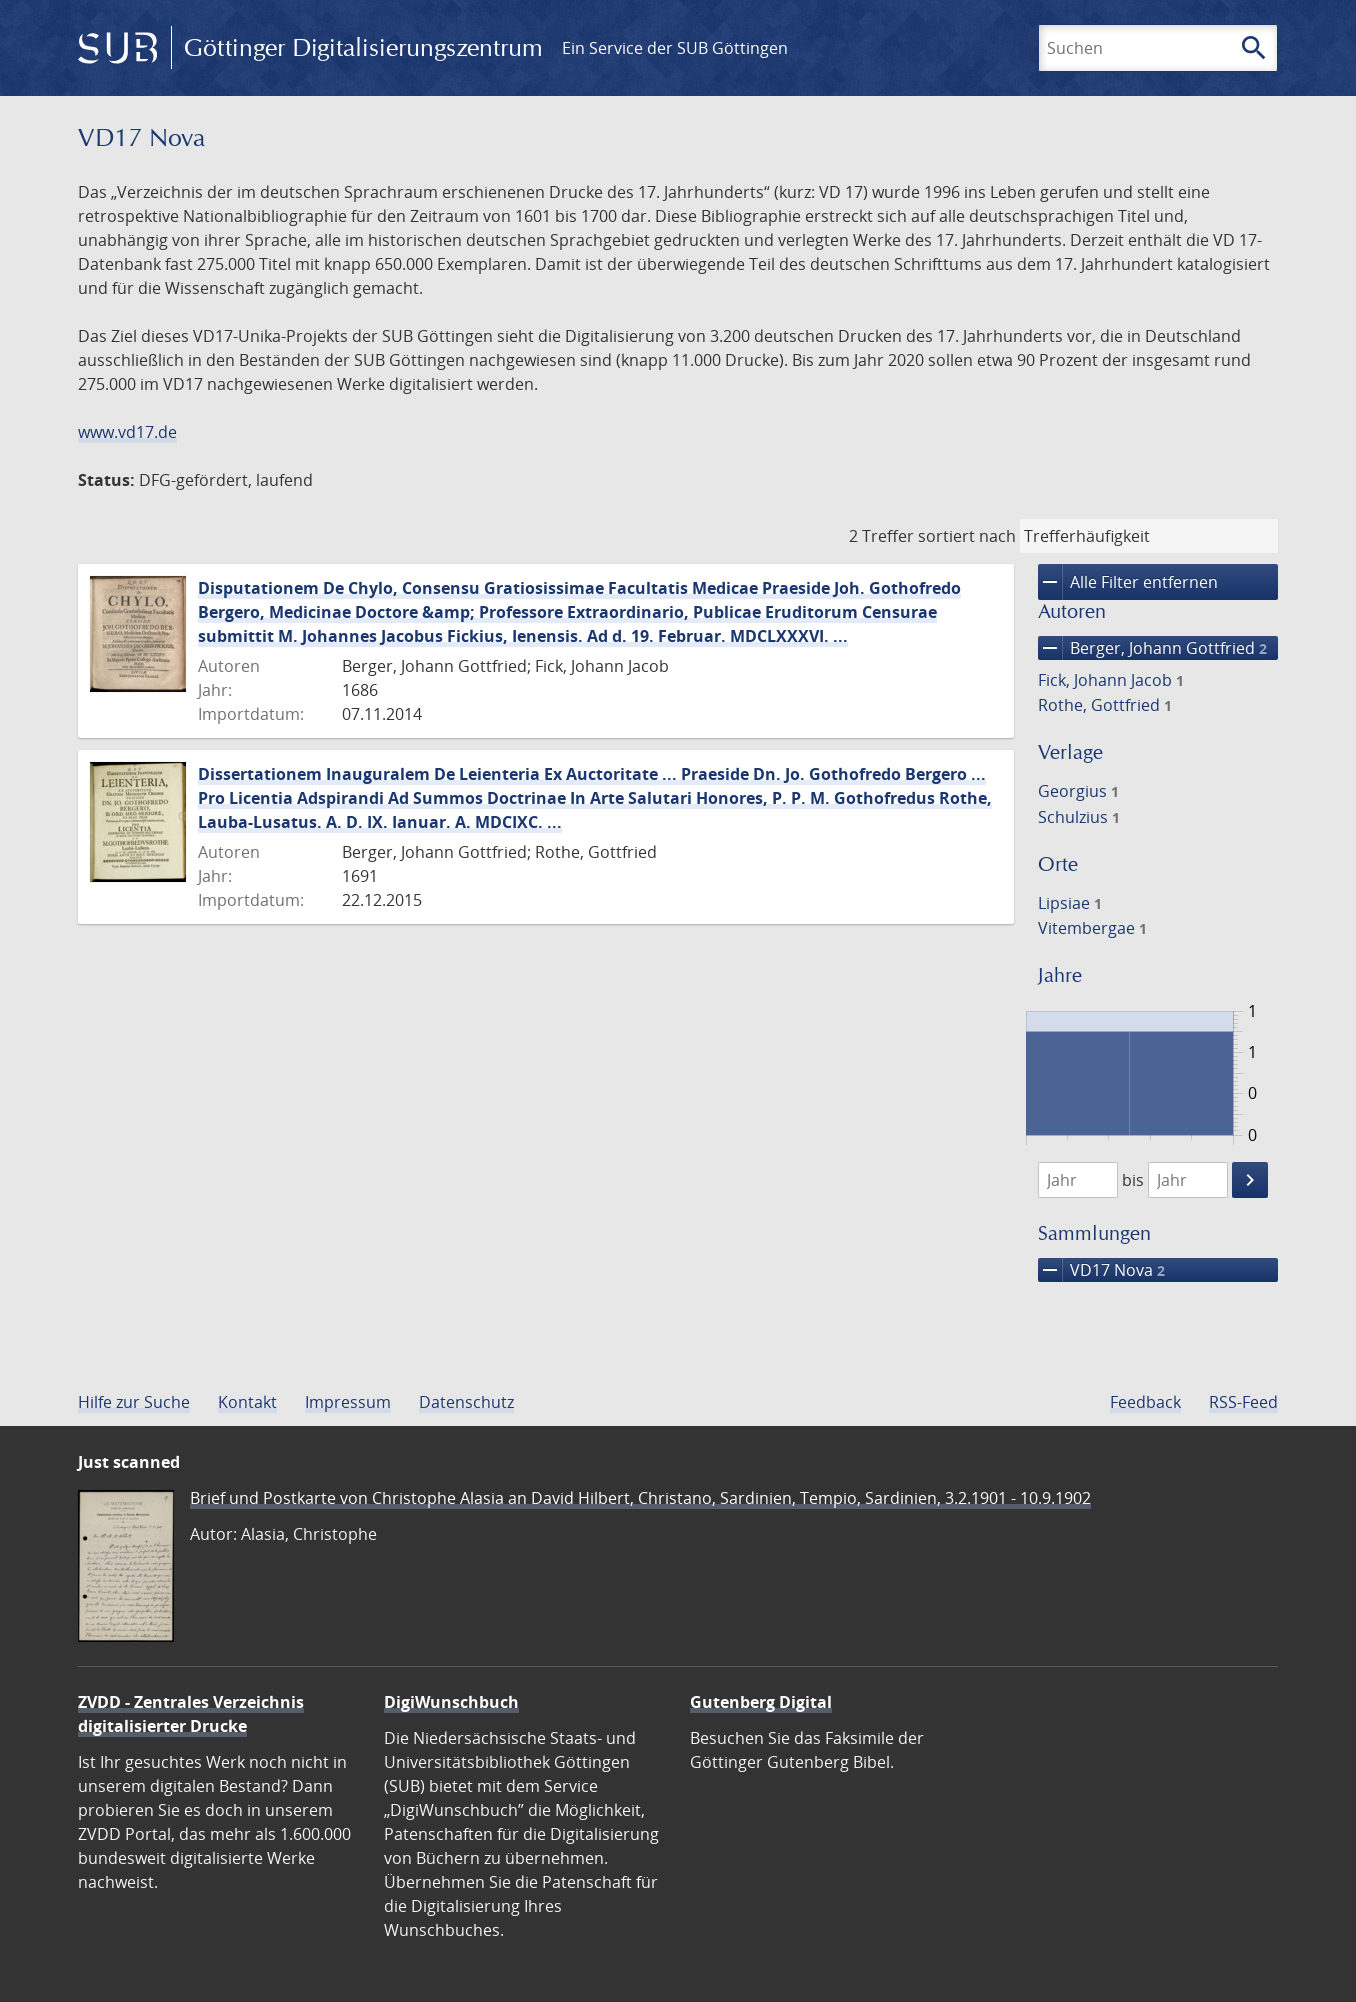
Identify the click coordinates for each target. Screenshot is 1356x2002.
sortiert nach (967, 536)
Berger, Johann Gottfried (1152, 648)
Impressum (348, 1402)
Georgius (1078, 791)
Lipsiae (1070, 903)
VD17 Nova (1101, 1270)
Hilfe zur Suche (134, 1402)
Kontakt (247, 1402)
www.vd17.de (127, 432)
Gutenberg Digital (761, 1702)
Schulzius (1079, 817)
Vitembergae (1092, 928)
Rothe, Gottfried (1105, 705)
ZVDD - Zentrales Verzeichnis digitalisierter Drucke (191, 1714)
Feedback (1145, 1402)
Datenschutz (466, 1402)
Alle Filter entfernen (1128, 582)
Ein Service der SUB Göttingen (675, 48)
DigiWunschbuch (451, 1702)
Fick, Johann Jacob (1111, 680)
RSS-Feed (1243, 1402)
